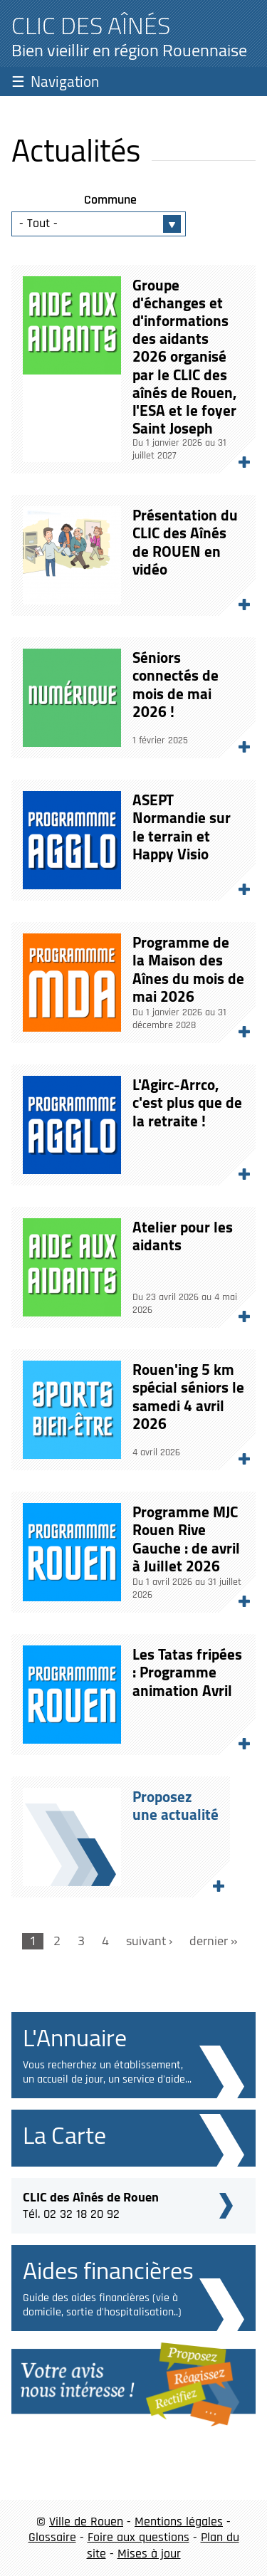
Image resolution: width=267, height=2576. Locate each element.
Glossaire (52, 2537)
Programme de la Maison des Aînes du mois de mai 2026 (188, 969)
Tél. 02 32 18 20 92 (91, 2203)
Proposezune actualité (175, 1805)
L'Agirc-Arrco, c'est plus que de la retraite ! (187, 1102)
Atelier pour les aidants (182, 1236)
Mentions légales (179, 2521)
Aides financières (108, 2270)
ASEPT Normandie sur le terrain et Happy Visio (181, 827)
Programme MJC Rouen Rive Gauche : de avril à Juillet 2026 (186, 1539)
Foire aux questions (138, 2537)
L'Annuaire (75, 2037)
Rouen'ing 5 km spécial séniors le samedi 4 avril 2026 (188, 1397)
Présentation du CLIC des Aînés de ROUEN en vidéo (185, 542)
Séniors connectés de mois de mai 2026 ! (175, 685)
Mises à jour (149, 2553)
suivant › (149, 1941)
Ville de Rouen (86, 2521)
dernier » (213, 1941)
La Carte (64, 2134)
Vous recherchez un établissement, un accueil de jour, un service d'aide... (107, 2072)
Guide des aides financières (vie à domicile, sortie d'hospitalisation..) (102, 2305)
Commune (110, 200)
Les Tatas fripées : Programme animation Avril (187, 1672)
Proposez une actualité (212, 1879)
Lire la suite (238, 455)
